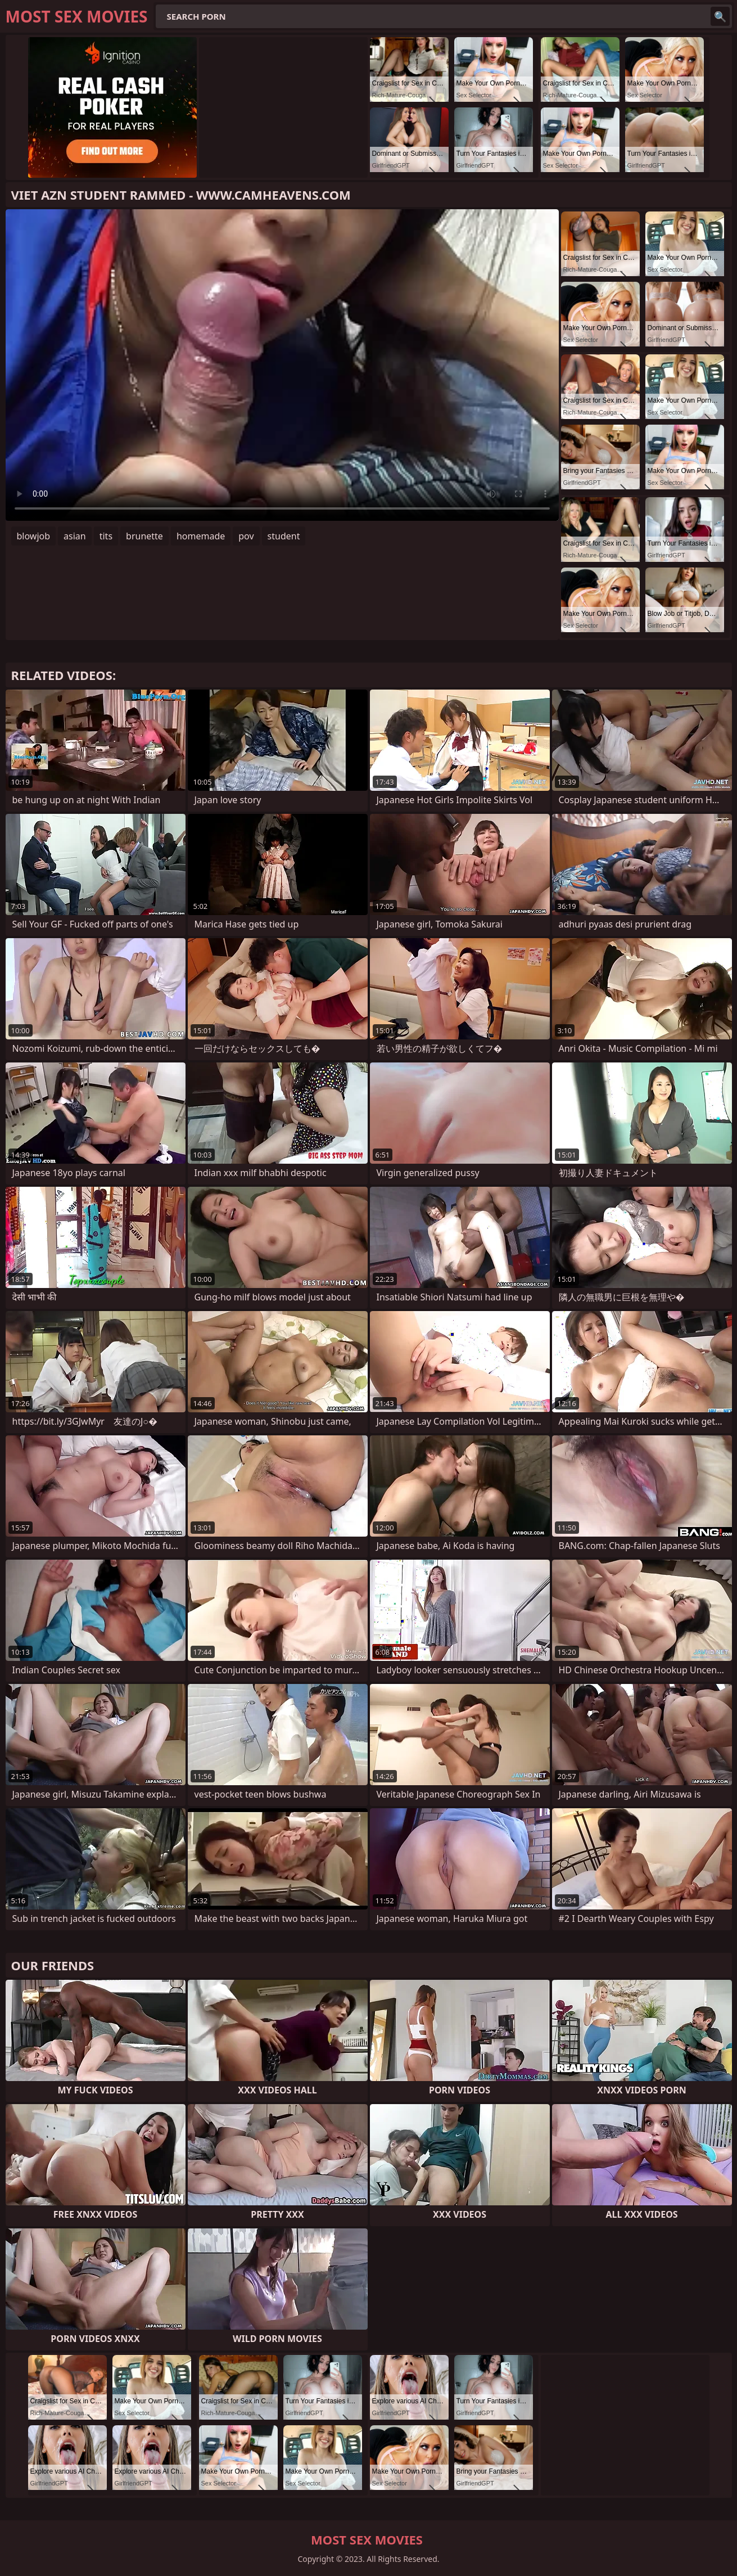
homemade (201, 536)
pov (246, 536)
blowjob (34, 536)
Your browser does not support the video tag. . (282, 365)
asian (75, 536)
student (284, 536)
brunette (144, 536)
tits (106, 536)
